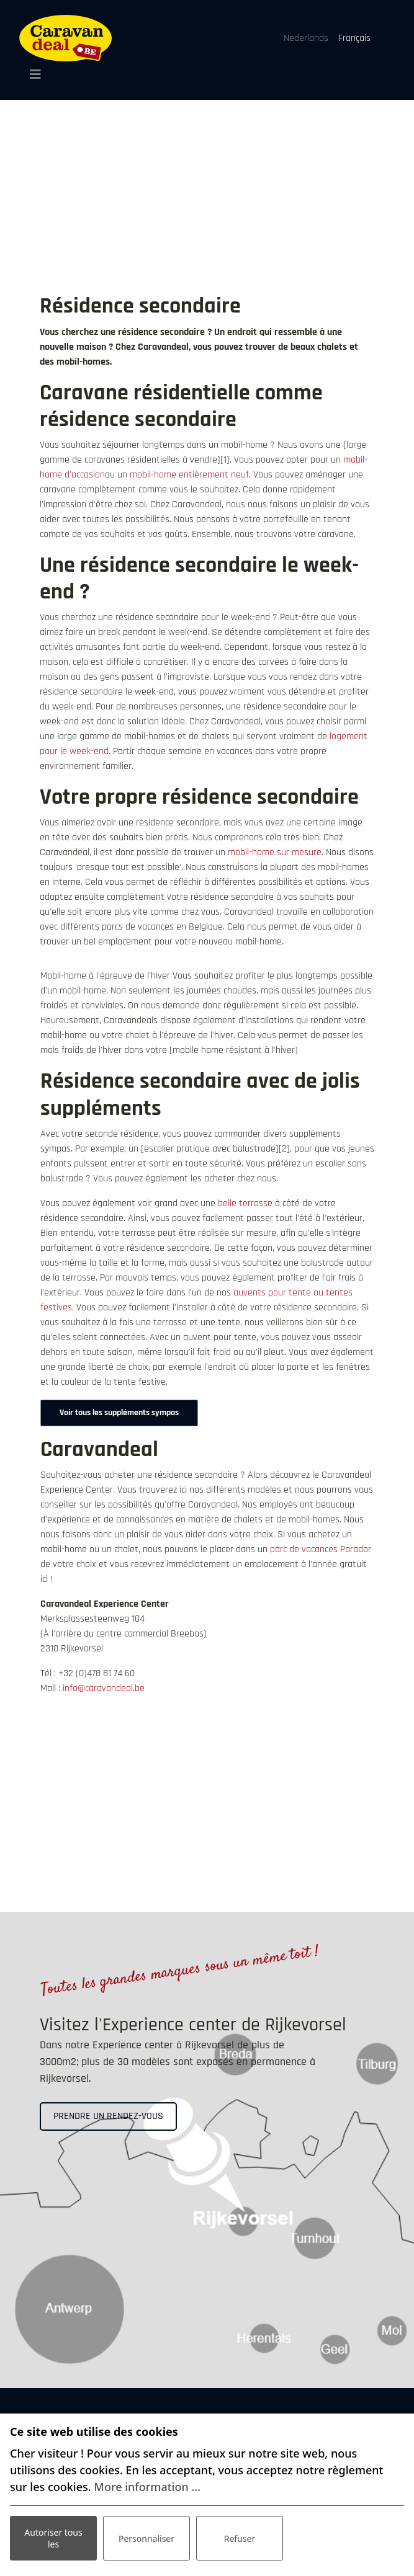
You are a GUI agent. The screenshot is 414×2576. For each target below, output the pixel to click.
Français (354, 38)
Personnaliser (146, 2538)
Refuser (239, 2538)
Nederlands (306, 38)
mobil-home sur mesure (275, 852)
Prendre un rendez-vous (108, 2116)
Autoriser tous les (53, 2538)
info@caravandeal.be (104, 1688)
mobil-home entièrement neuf (189, 474)
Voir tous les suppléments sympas (119, 1412)
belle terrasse (245, 1203)
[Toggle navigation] (31, 74)
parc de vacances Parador (320, 1549)
